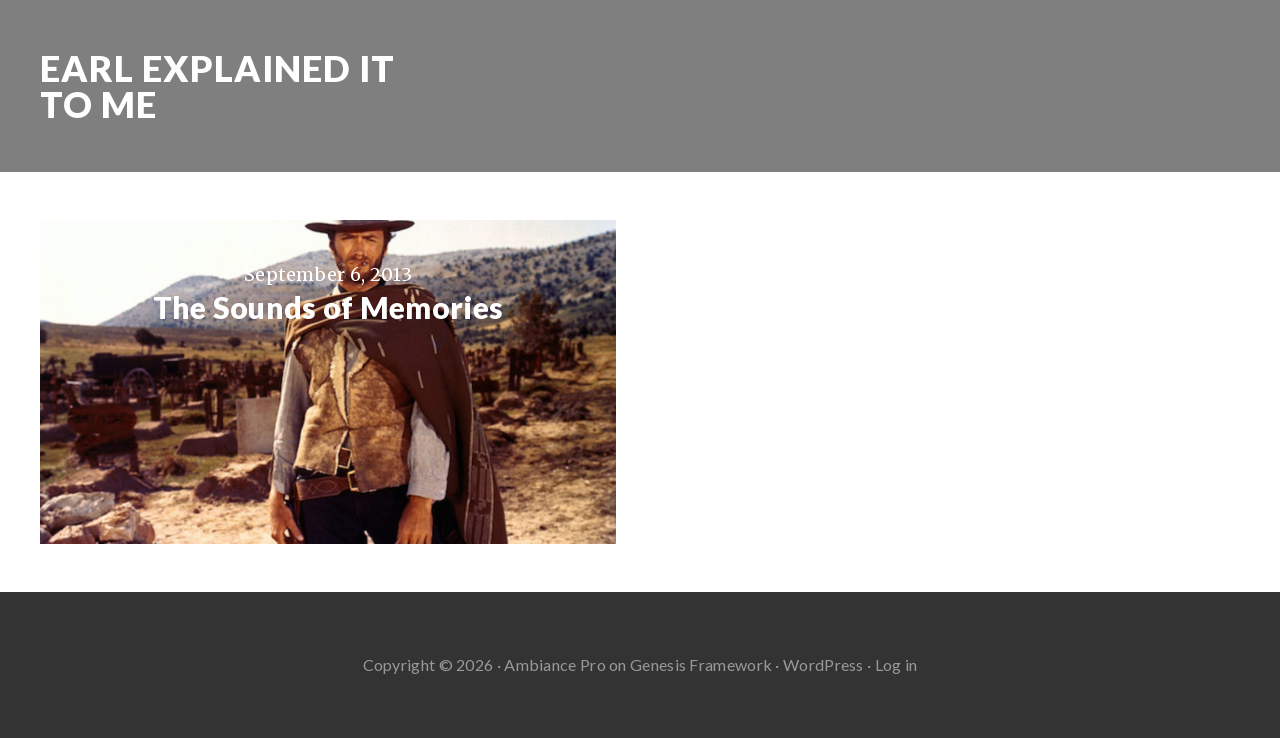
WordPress (823, 664)
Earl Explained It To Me (217, 86)
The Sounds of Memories (328, 307)
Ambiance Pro (555, 664)
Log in (896, 664)
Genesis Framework (701, 664)
